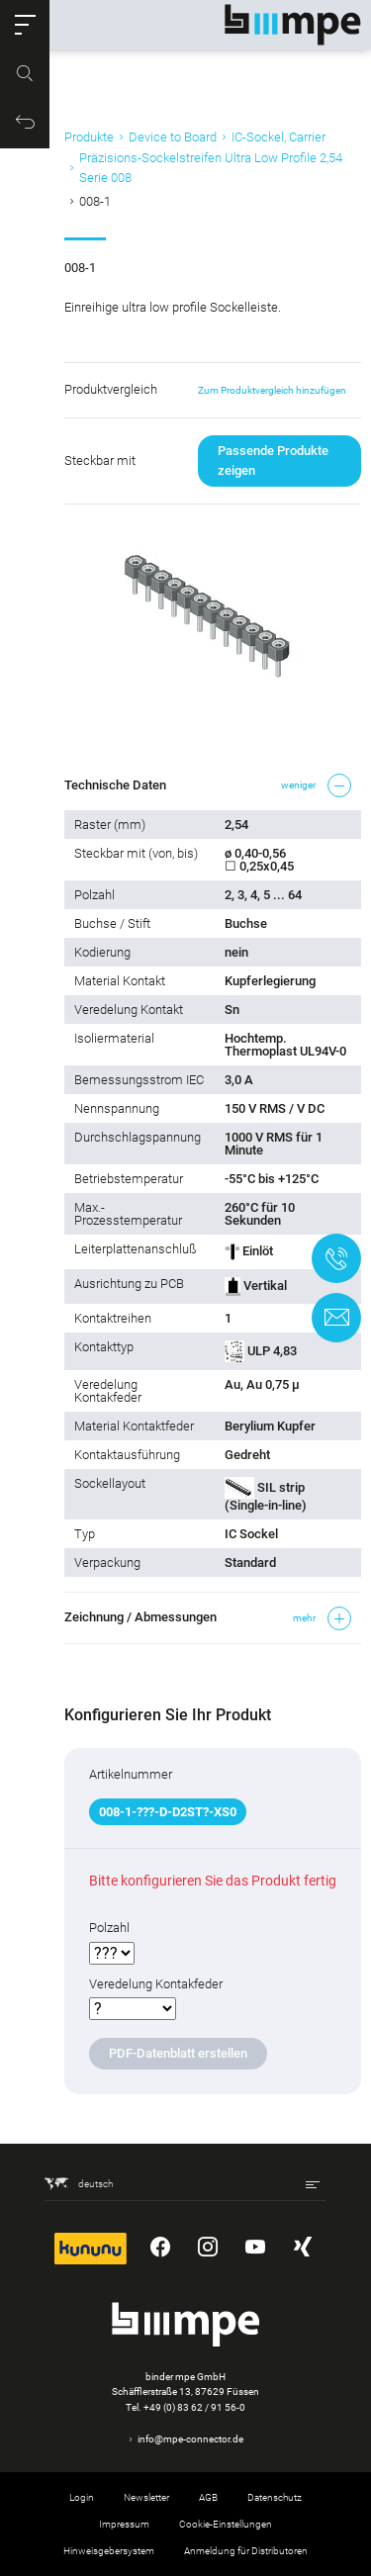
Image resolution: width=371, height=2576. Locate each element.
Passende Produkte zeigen (273, 460)
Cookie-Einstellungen (225, 2524)
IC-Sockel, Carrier (278, 137)
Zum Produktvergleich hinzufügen (272, 390)
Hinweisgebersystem (108, 2550)
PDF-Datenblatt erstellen (178, 2053)
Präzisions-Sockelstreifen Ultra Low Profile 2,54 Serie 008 (210, 167)
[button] (24, 24)
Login (81, 2497)
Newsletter (146, 2497)
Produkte (89, 137)
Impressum (124, 2524)
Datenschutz (274, 2497)
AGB (208, 2497)
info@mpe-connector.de (190, 2439)
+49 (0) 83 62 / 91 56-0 (194, 2407)
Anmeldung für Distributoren (246, 2550)
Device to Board (173, 137)
